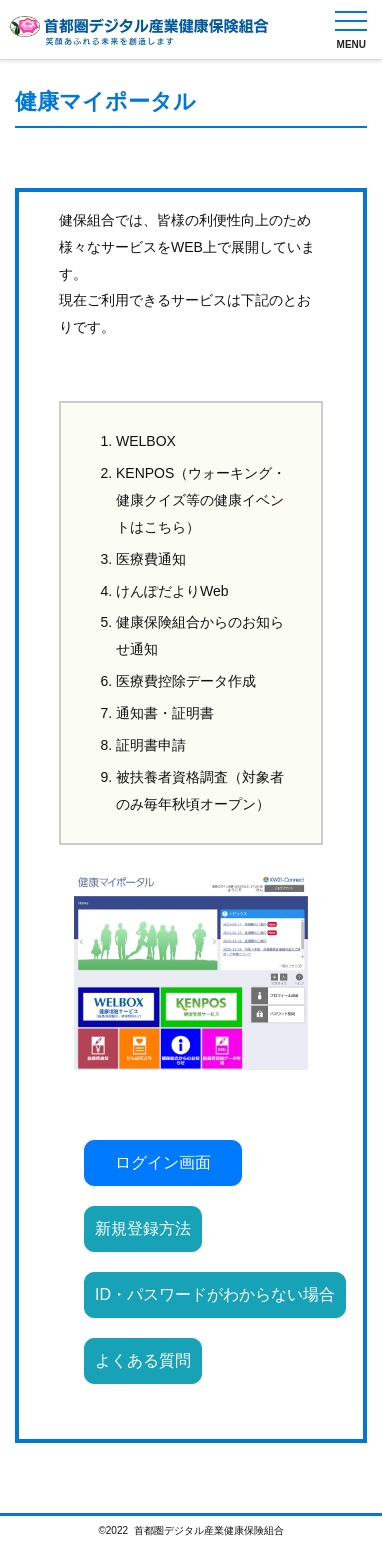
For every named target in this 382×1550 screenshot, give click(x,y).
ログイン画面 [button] (163, 1162)
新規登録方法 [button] (143, 1228)
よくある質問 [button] (143, 1360)
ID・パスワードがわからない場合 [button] (215, 1294)
